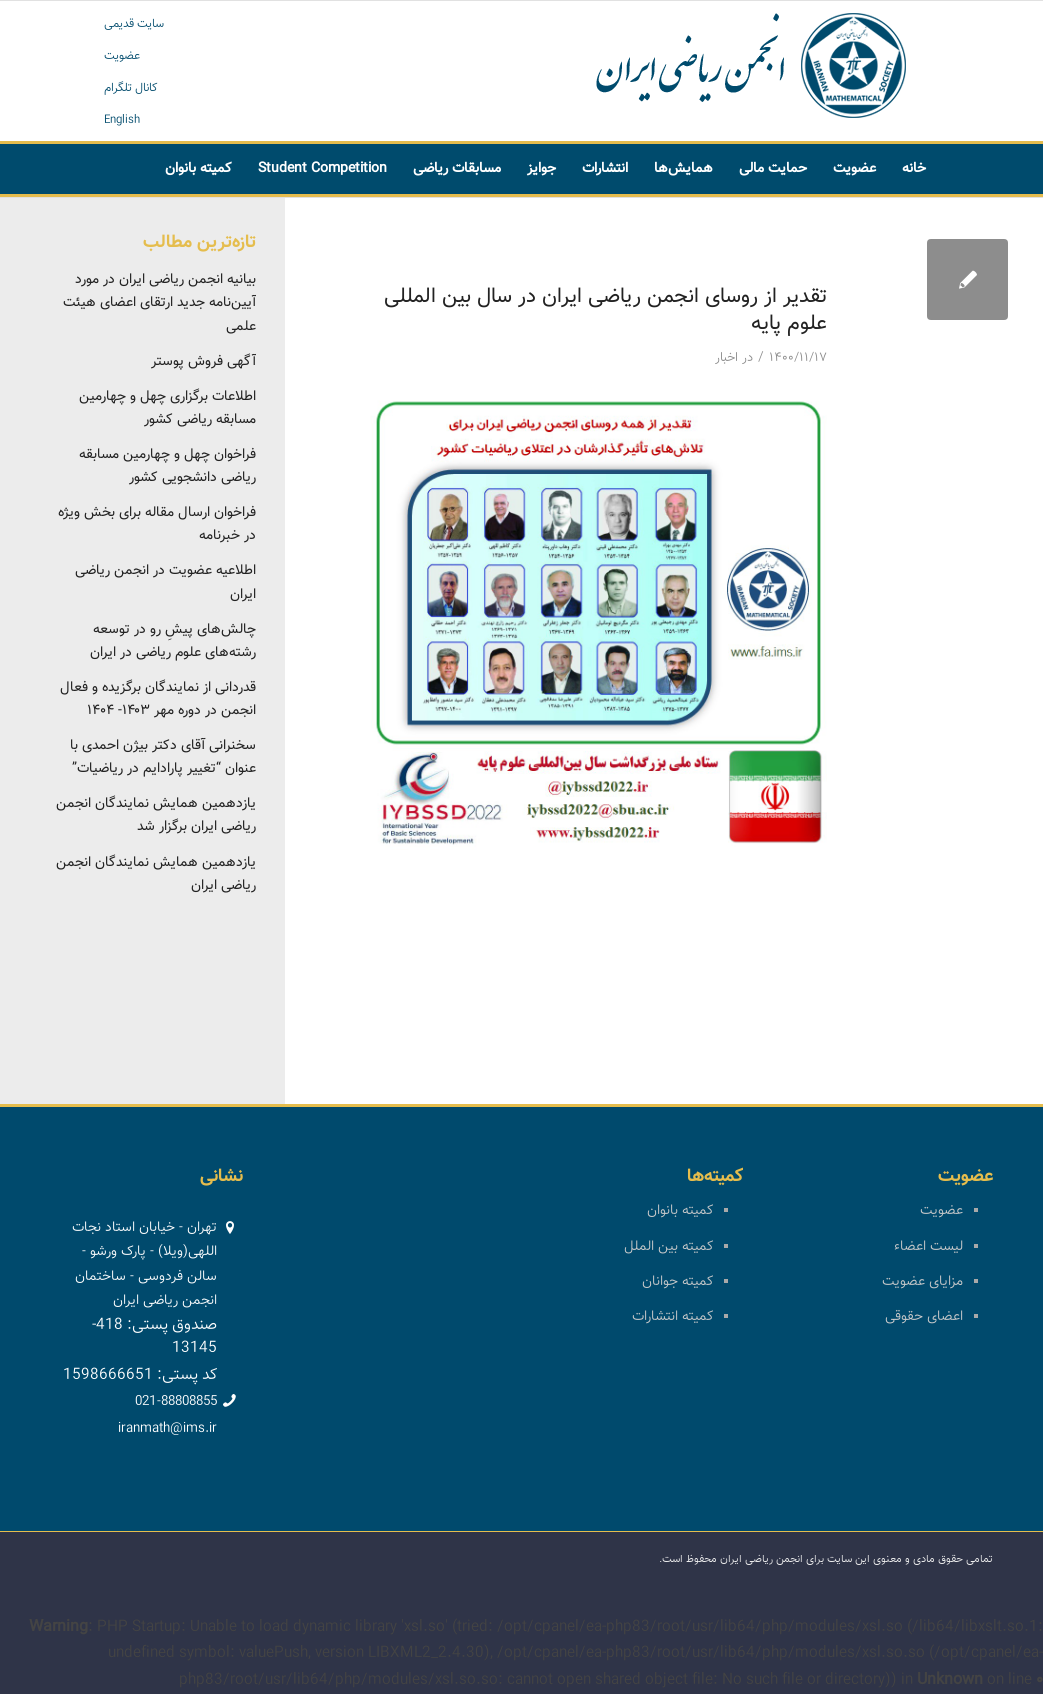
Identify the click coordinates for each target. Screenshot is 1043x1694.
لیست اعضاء (928, 1247)
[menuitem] (914, 169)
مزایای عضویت (922, 1282)
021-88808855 (176, 1402)
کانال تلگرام (131, 88)
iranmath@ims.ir (167, 1429)
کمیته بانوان (680, 1211)
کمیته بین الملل (668, 1247)
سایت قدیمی (134, 24)
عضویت (122, 56)
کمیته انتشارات (672, 1317)
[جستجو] (619, 219)
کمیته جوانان (677, 1282)
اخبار (726, 358)
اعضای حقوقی (924, 1317)
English (122, 120)
